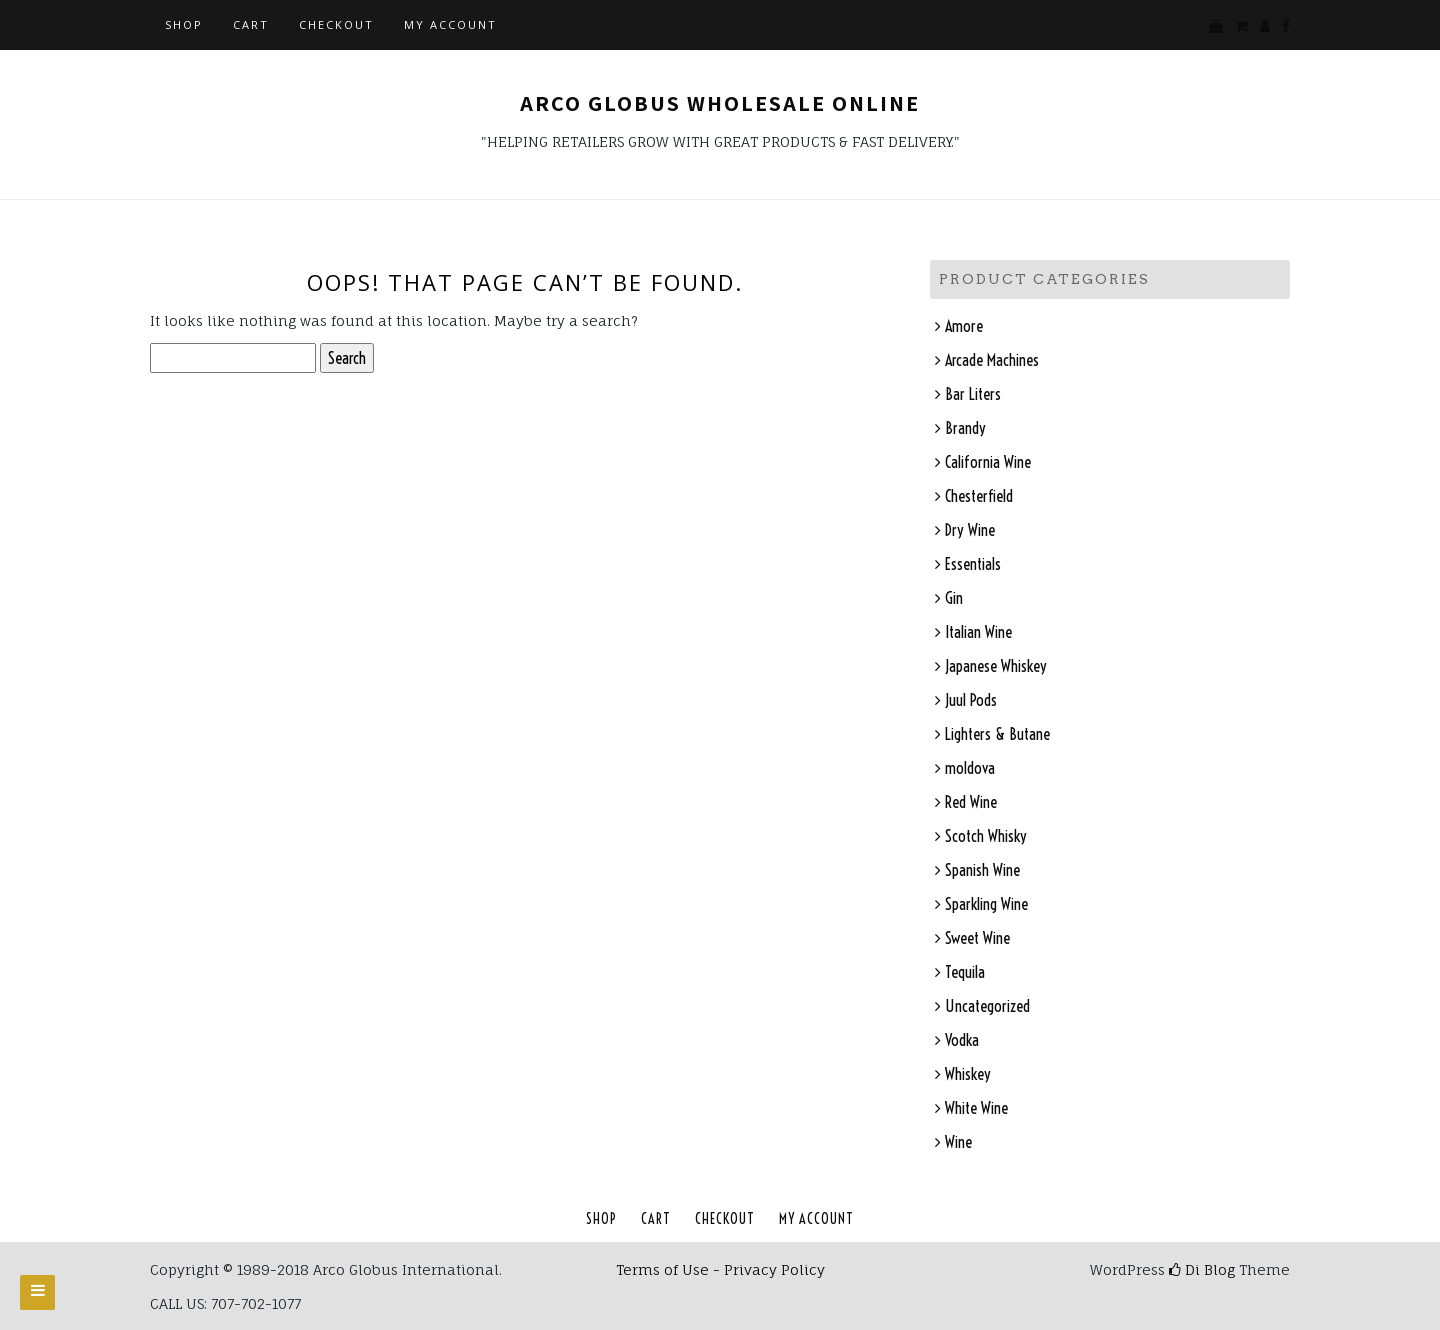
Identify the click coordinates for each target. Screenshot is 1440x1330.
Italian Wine (978, 632)
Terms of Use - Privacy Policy (720, 1269)
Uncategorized (987, 1006)
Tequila (965, 972)
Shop (184, 24)
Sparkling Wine (986, 904)
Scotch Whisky (986, 836)
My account (450, 24)
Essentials (973, 564)
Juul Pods (971, 700)
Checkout (336, 24)
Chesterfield (979, 496)
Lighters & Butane (997, 734)
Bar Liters (973, 394)
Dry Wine (970, 530)
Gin (954, 598)
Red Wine (971, 802)
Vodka (962, 1040)
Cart (251, 24)
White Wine (976, 1108)
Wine (958, 1142)
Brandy (965, 428)
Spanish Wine (982, 870)
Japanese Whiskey (996, 666)
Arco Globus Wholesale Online (720, 103)
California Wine (988, 462)
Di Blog (1202, 1269)
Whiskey (968, 1074)
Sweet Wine (977, 938)
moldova (970, 768)
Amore (964, 326)
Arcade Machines (992, 360)
